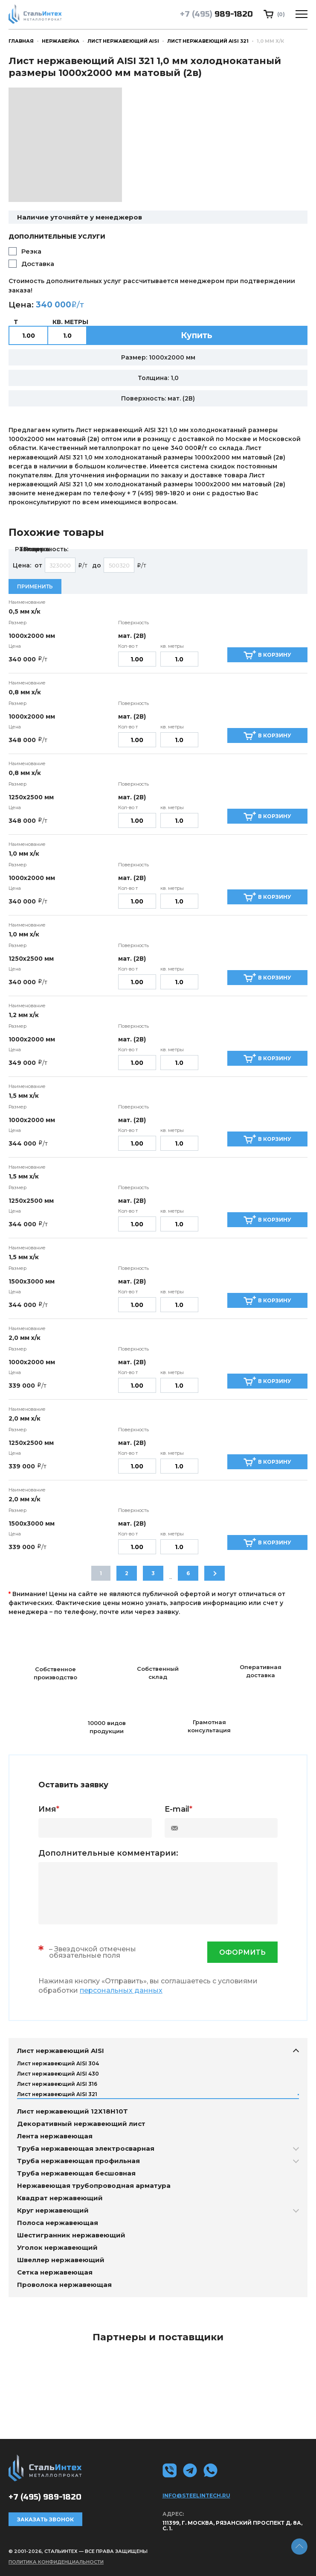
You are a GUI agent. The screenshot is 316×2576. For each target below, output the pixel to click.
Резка (31, 251)
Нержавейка (60, 41)
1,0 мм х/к (24, 853)
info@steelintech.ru (196, 2495)
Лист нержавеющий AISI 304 (58, 2063)
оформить (242, 1952)
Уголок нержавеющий (57, 2247)
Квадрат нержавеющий (60, 2198)
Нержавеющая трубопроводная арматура (94, 2185)
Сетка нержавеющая (55, 2272)
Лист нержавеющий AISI (123, 41)
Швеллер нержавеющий (60, 2260)
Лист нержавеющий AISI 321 (208, 41)
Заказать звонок (45, 2519)
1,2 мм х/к (24, 1015)
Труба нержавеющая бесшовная (76, 2173)
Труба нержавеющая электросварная (85, 2148)
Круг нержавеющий (53, 2210)
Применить (35, 586)
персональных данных (121, 1990)
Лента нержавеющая (55, 2136)
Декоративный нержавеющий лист (81, 2124)
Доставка (37, 264)
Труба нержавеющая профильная (78, 2161)
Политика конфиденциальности (56, 2562)
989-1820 (216, 14)
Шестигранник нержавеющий (71, 2235)
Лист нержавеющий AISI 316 (57, 2084)
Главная (21, 41)
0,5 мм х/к (25, 611)
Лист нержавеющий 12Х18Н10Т (72, 2111)
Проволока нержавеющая (64, 2285)
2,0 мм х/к (25, 1338)
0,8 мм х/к (25, 692)
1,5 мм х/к (24, 1095)
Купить (196, 335)
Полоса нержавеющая (57, 2223)
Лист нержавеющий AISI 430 (58, 2073)
